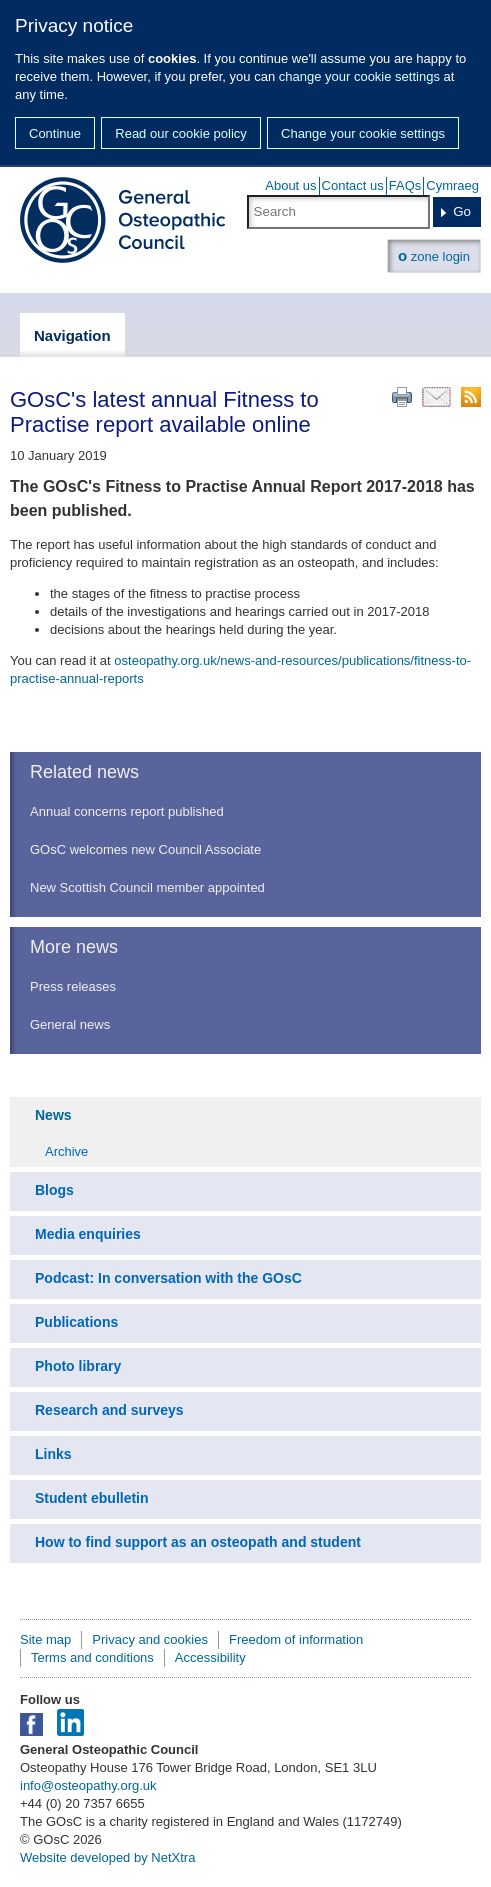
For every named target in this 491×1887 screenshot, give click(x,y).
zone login (434, 255)
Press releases (73, 986)
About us (290, 185)
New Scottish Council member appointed (147, 887)
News (53, 1115)
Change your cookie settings (363, 133)
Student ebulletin (92, 1498)
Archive (66, 1151)
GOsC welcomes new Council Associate (145, 849)
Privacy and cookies (150, 1639)
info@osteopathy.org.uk (88, 1785)
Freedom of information (296, 1639)
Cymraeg (452, 185)
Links (53, 1454)
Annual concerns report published (127, 811)
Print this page (402, 397)
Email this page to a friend (436, 397)
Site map (45, 1639)
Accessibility (210, 1657)
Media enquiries (88, 1234)
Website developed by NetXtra (107, 1857)
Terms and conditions (92, 1657)
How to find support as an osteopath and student (198, 1542)
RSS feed (471, 397)
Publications (76, 1322)
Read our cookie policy (181, 133)
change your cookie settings (359, 76)
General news (70, 1024)
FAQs (405, 185)
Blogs (54, 1190)
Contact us (353, 185)
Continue (55, 133)
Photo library (78, 1366)
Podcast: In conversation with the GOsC (168, 1278)
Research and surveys (109, 1410)
